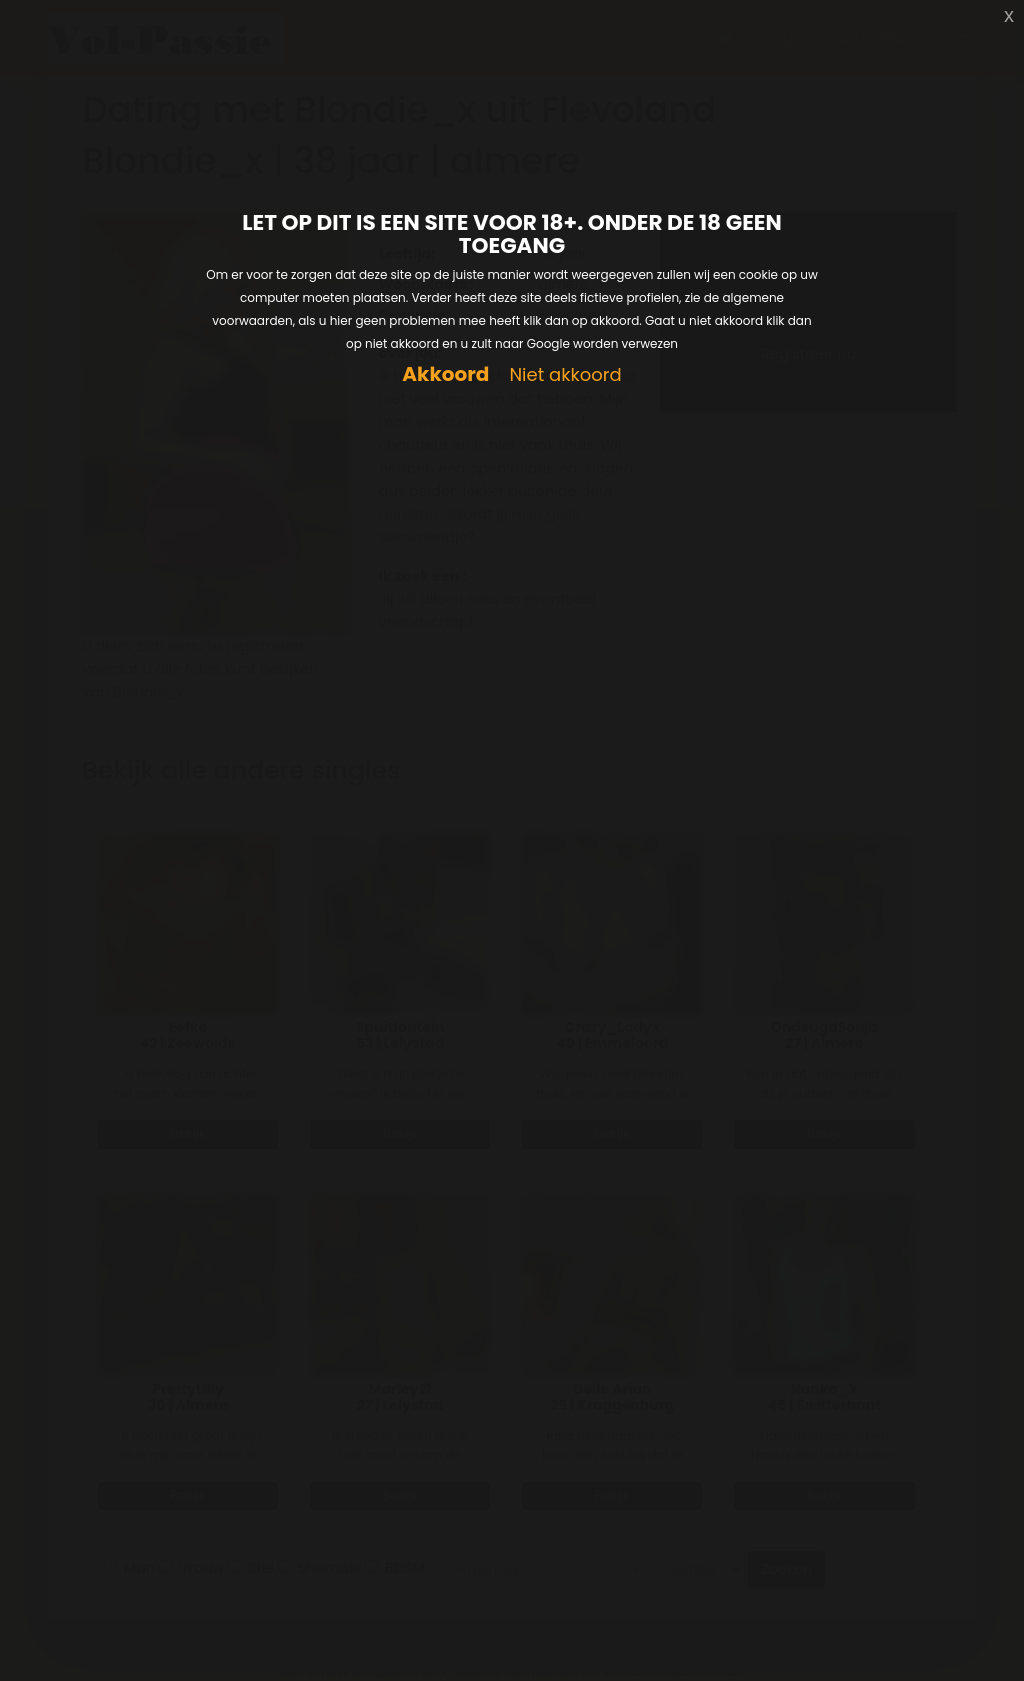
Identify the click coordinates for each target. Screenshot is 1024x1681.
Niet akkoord (565, 375)
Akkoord (445, 374)
